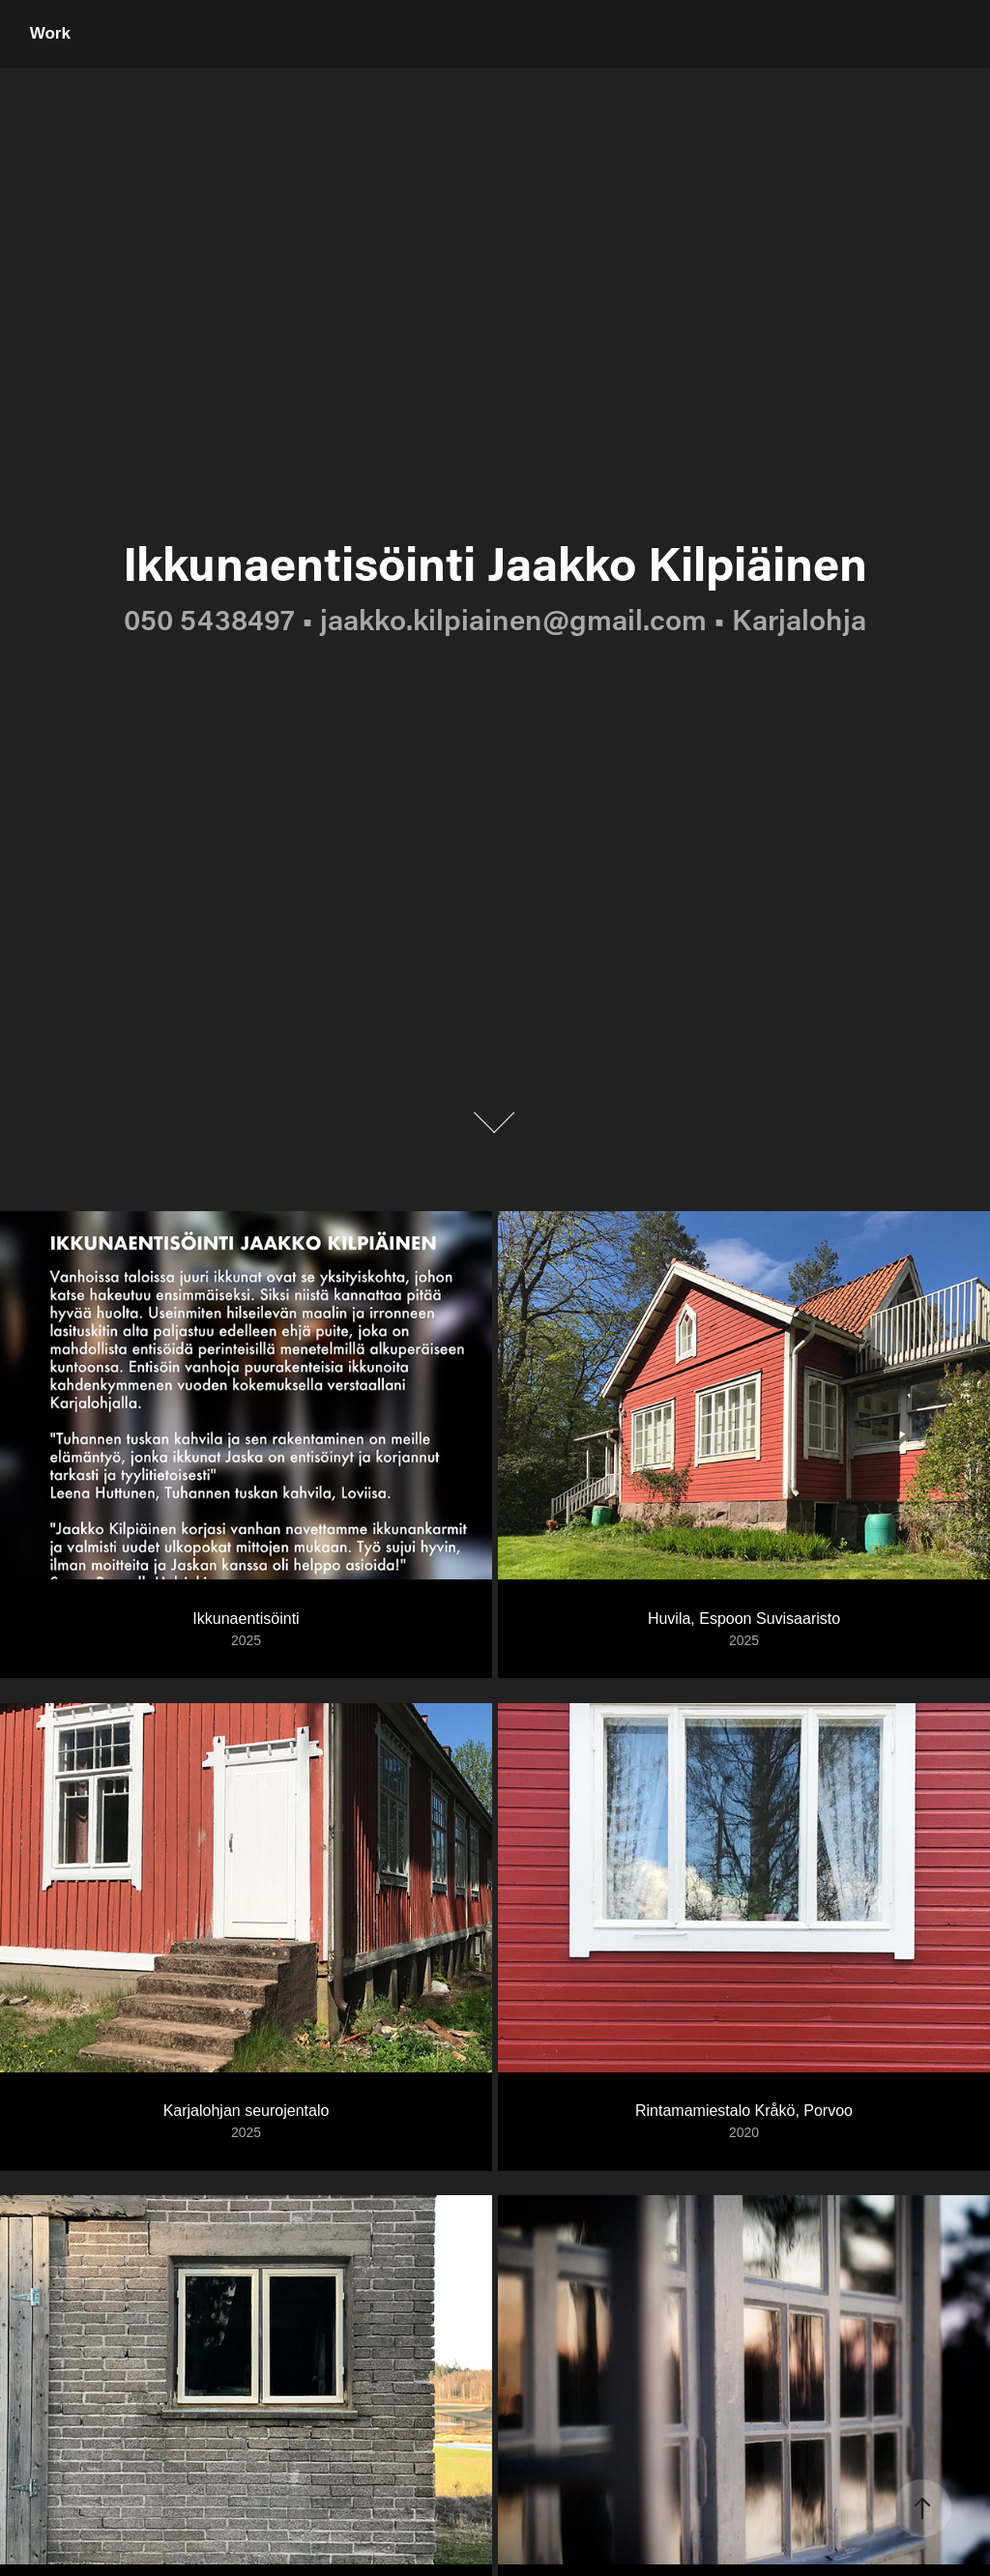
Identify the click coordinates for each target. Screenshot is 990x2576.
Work (50, 33)
